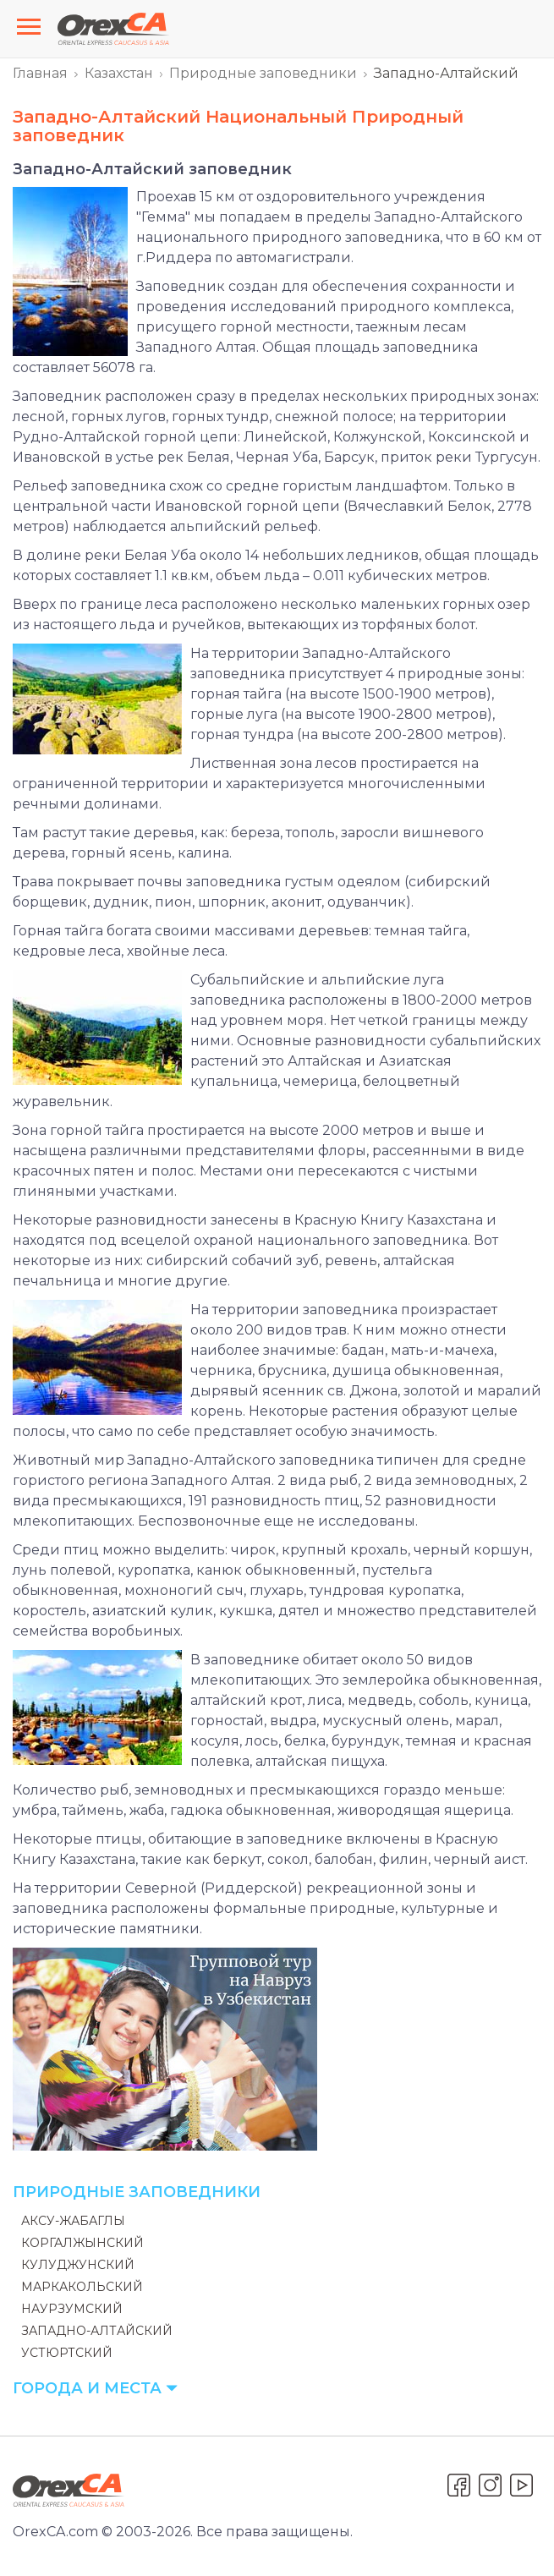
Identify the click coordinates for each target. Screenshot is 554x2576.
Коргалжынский (82, 2242)
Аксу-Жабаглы (73, 2220)
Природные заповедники (263, 73)
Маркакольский (82, 2286)
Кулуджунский (77, 2264)
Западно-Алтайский (97, 2330)
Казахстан (119, 73)
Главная (40, 73)
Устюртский (66, 2352)
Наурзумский (72, 2308)
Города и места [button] (95, 2388)
